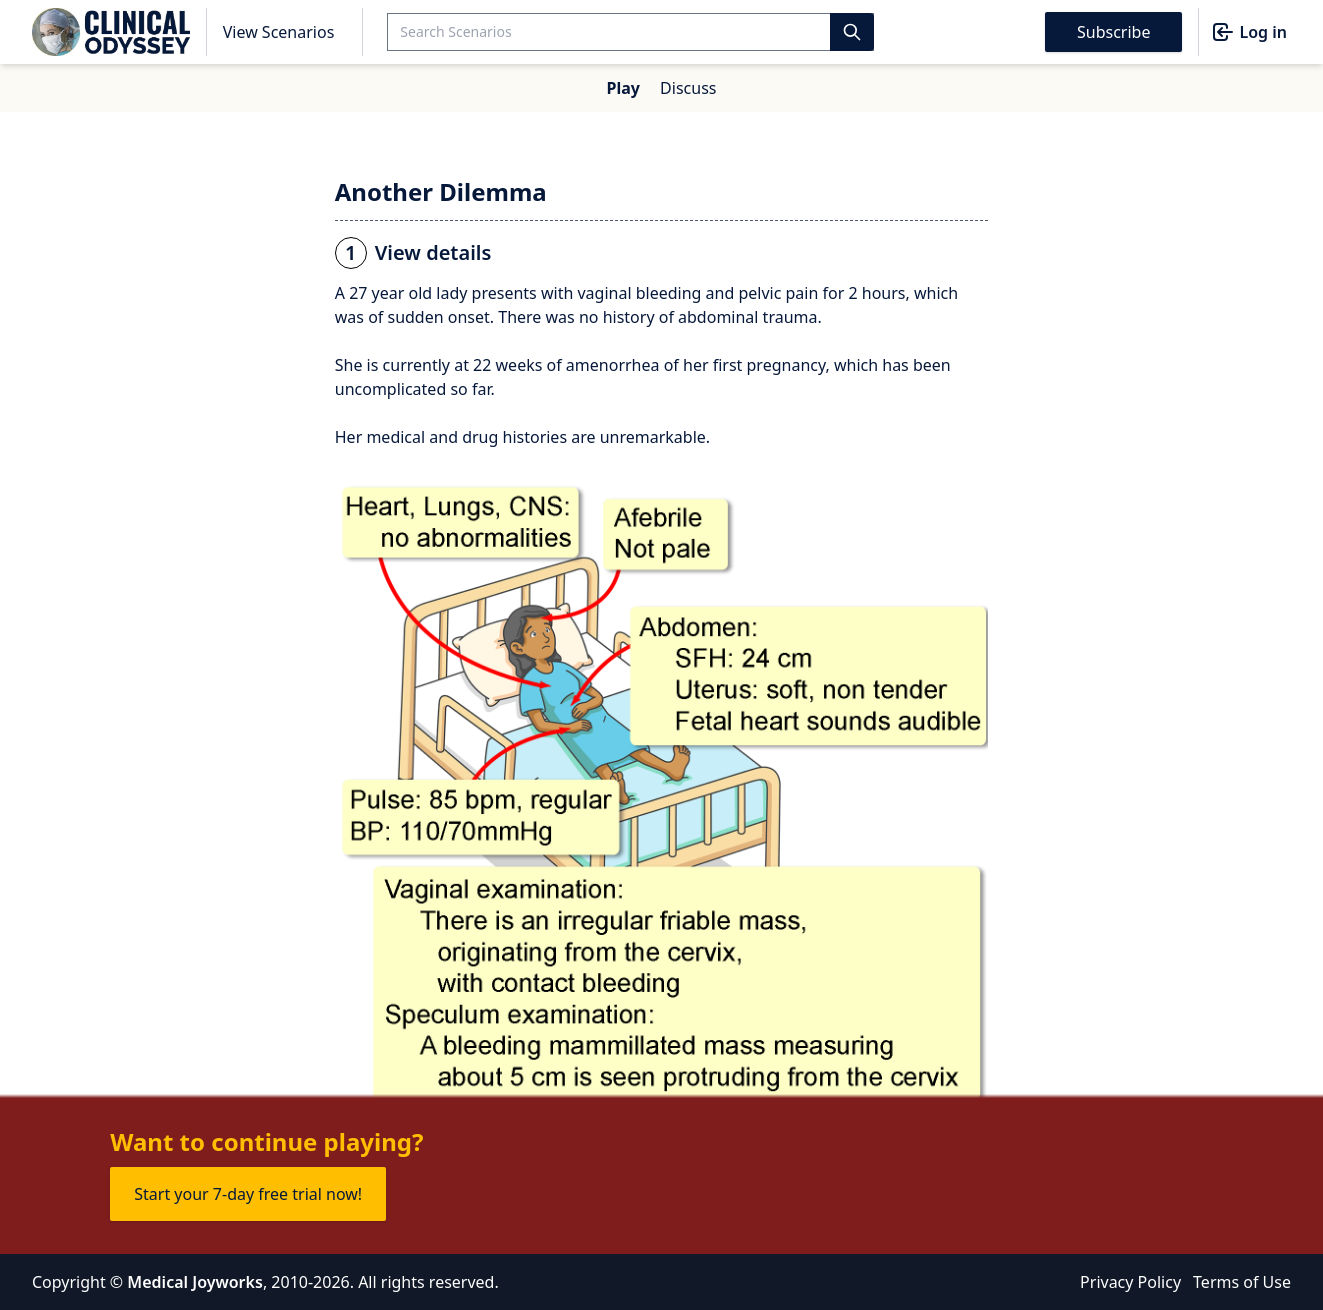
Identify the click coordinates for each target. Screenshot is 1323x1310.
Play (623, 88)
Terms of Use (1242, 1282)
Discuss (688, 88)
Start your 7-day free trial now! (248, 1194)
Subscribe (1113, 32)
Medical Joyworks (195, 1282)
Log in (1249, 32)
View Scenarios (279, 32)
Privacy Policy (1130, 1282)
